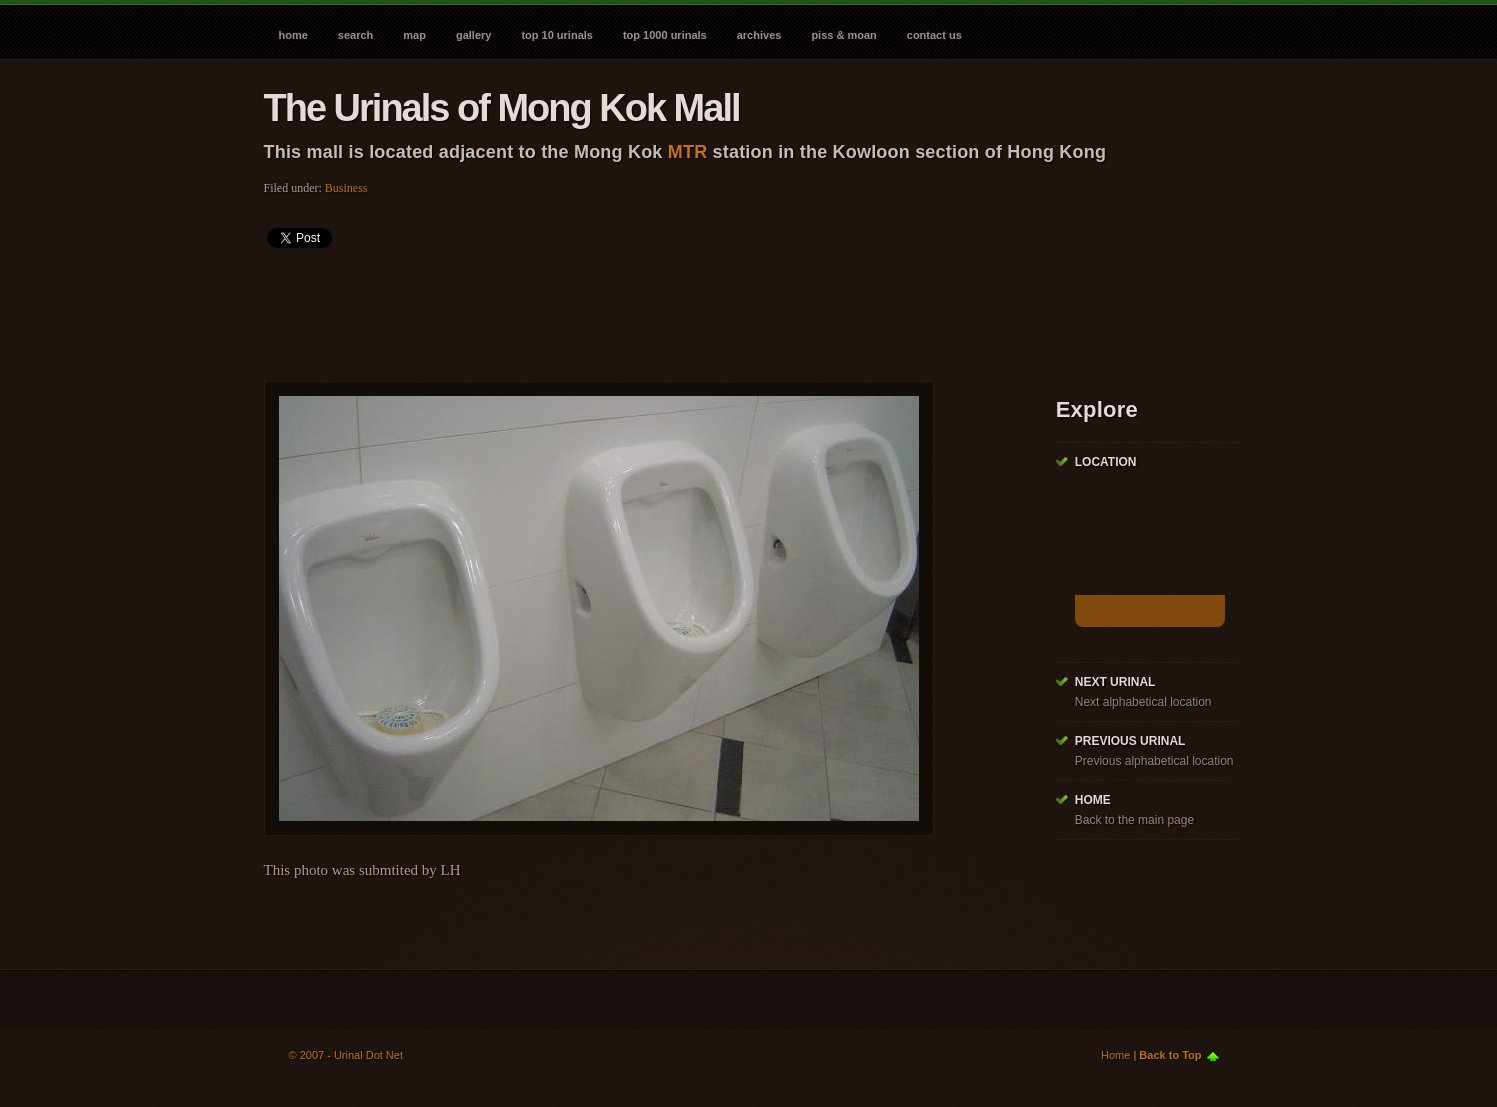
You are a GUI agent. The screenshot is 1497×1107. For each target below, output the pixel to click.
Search (355, 35)
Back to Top (1170, 1055)
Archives (759, 35)
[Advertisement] (628, 308)
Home (293, 35)
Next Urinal (1115, 682)
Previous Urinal (1130, 741)
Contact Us (934, 35)
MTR (688, 152)
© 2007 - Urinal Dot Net (346, 1055)
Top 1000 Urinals (665, 35)
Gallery (473, 35)
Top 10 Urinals (557, 35)
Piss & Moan (843, 35)
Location (1106, 462)
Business (346, 188)
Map (414, 35)
